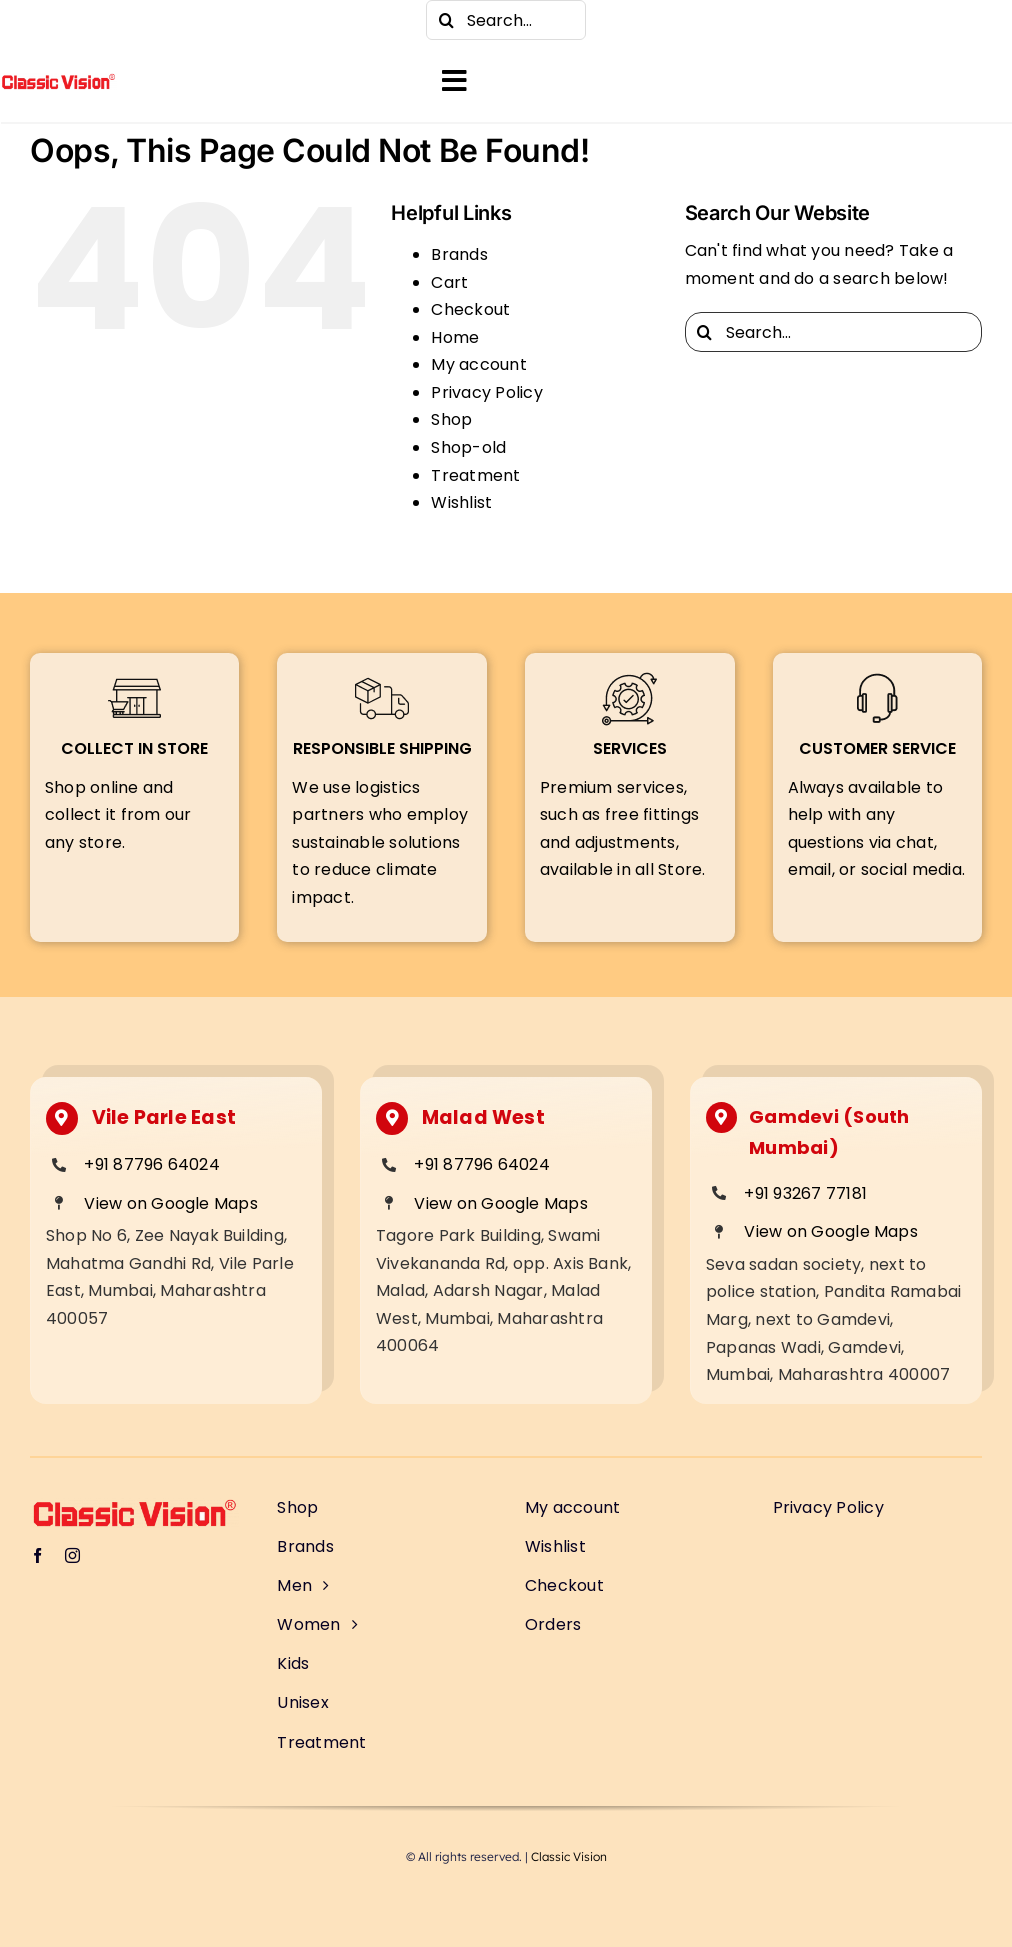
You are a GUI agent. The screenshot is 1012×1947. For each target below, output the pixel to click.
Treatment (475, 475)
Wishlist (461, 502)
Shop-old (468, 447)
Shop (451, 419)
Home (455, 337)
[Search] (446, 20)
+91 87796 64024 (152, 1164)
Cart (449, 282)
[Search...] (506, 20)
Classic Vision (569, 1856)
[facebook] (40, 20)
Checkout (470, 309)
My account (478, 364)
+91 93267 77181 (805, 1193)
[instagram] (80, 20)
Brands (459, 254)
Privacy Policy (486, 392)
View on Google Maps (171, 1203)
